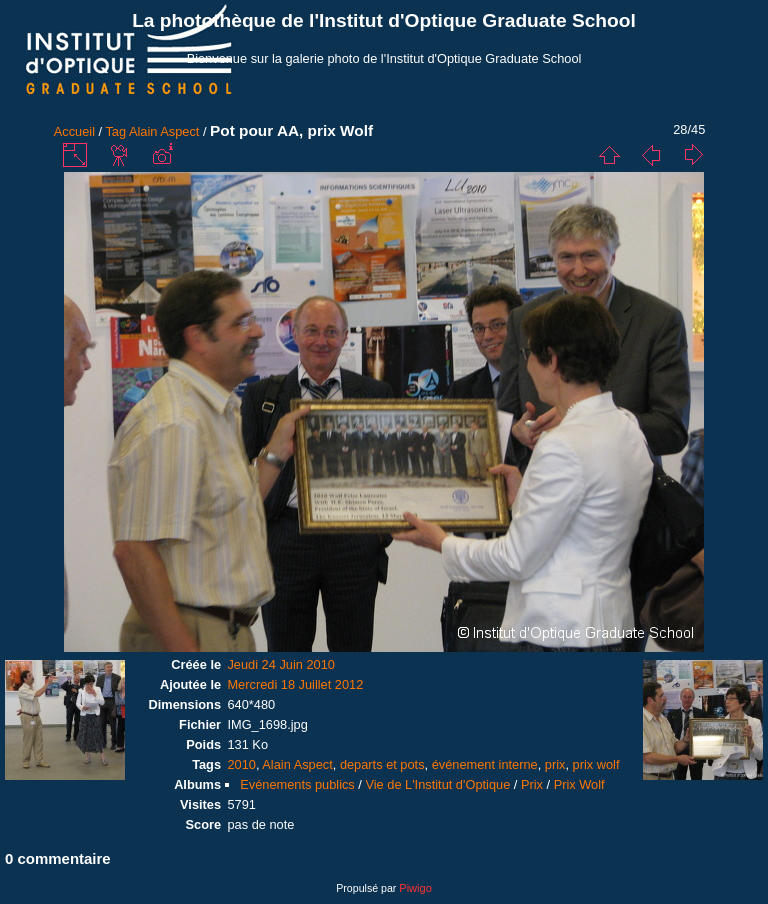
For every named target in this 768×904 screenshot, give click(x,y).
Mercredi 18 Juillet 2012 (295, 684)
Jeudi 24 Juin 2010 (280, 664)
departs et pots (382, 764)
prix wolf (596, 764)
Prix (532, 784)
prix (555, 764)
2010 (241, 764)
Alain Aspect (164, 131)
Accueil (74, 131)
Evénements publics (297, 784)
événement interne (485, 764)
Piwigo (415, 888)
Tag (115, 131)
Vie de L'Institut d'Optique (437, 784)
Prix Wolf (579, 784)
